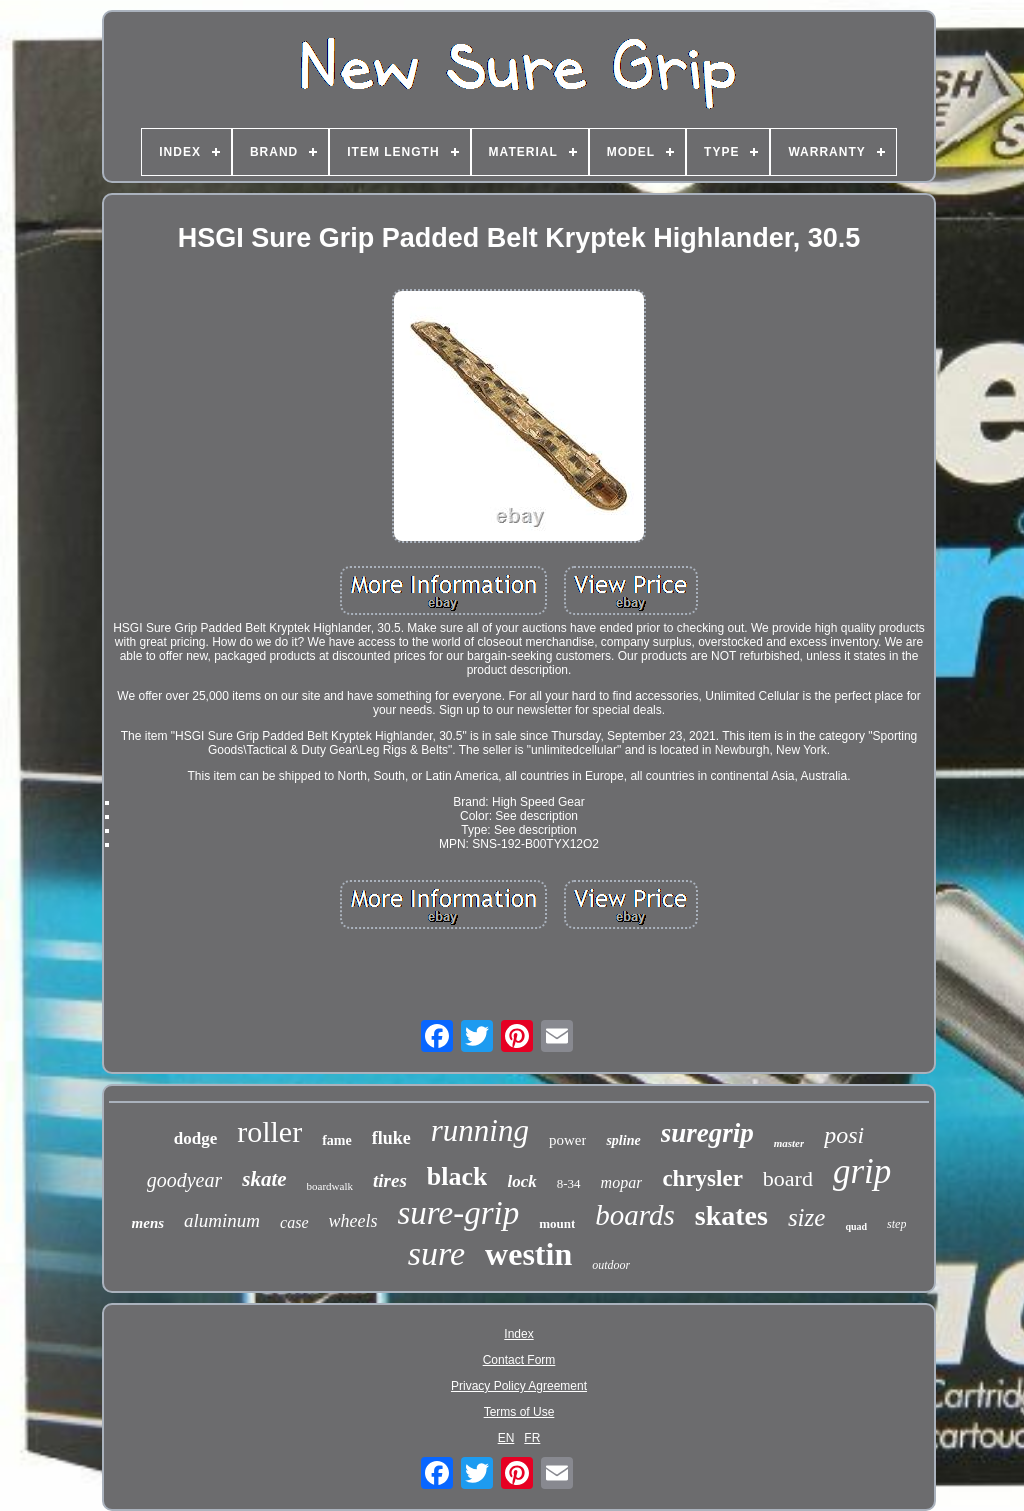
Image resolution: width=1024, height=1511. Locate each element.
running (480, 1130)
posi (844, 1135)
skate (264, 1179)
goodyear (185, 1180)
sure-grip (459, 1213)
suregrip (707, 1133)
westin (528, 1254)
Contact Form (519, 1360)
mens (148, 1223)
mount (557, 1223)
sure (436, 1253)
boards (635, 1215)
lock (521, 1181)
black (457, 1176)
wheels (353, 1221)
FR (532, 1438)
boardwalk (330, 1186)
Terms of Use (519, 1412)
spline (623, 1140)
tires (390, 1180)
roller (269, 1131)
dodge (195, 1138)
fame (337, 1140)
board (788, 1178)
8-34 (569, 1183)
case (294, 1222)
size (807, 1217)
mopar (622, 1182)
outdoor (611, 1265)
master (789, 1143)
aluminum (222, 1220)
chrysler (702, 1178)
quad (856, 1226)
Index (518, 1334)
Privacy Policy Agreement (519, 1386)
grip (862, 1171)
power (568, 1140)
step (896, 1224)
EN (506, 1438)
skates (731, 1215)
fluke (391, 1138)
